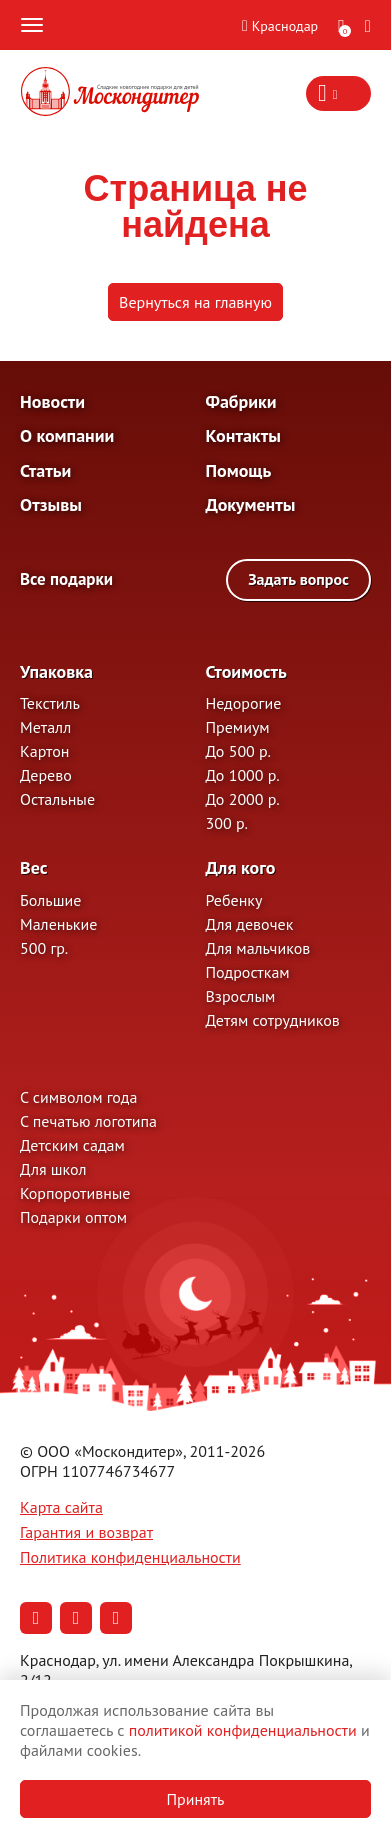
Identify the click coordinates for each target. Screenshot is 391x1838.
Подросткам (248, 972)
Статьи (45, 470)
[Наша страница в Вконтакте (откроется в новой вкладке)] (36, 1618)
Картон (44, 751)
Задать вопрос (298, 579)
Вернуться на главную (195, 302)
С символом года (78, 1097)
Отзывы (51, 504)
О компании (67, 435)
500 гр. (44, 948)
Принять (196, 1799)
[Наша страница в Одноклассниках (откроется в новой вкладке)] (76, 1618)
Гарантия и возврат (86, 1532)
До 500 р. (239, 751)
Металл (45, 727)
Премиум (238, 727)
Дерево (46, 775)
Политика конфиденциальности (130, 1557)
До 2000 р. (243, 799)
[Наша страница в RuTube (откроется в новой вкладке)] (116, 1618)
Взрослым (241, 996)
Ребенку (234, 900)
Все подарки (66, 579)
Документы (251, 504)
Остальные (57, 799)
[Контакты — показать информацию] (338, 93)
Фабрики (241, 401)
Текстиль (50, 703)
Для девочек (250, 924)
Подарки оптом (73, 1217)
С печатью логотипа (88, 1121)
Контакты (243, 435)
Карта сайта (61, 1507)
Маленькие (58, 924)
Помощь (239, 470)
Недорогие (244, 703)
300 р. (227, 823)
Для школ (53, 1169)
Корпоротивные (75, 1193)
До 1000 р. (243, 775)
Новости (52, 401)
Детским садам (72, 1145)
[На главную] (110, 93)
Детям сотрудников (273, 1020)
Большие (50, 900)
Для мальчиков (258, 948)
